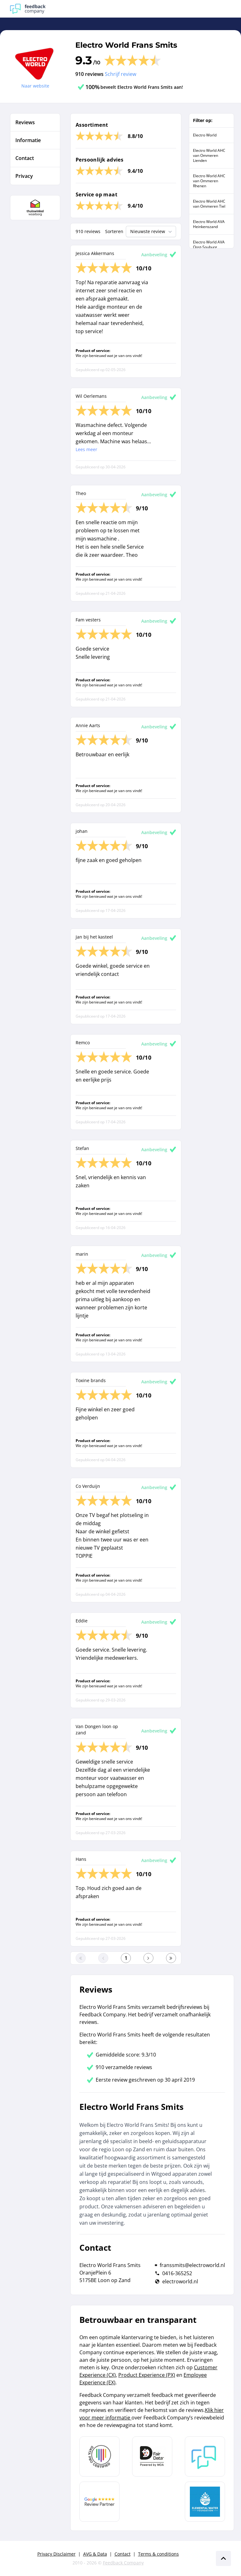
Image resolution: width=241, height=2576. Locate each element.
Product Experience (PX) (146, 2374)
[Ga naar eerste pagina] (81, 1958)
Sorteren (114, 231)
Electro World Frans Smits (126, 45)
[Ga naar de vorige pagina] (103, 1958)
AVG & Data (95, 2554)
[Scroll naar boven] (223, 2558)
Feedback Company (123, 2563)
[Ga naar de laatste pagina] (171, 1958)
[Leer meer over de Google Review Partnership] (99, 2502)
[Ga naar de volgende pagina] (148, 1958)
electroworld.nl (180, 2281)
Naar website (35, 86)
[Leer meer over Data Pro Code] (99, 2456)
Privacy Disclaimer (56, 2554)
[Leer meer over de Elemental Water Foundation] (205, 2502)
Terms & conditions (158, 2554)
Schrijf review (120, 74)
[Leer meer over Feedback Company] (205, 2456)
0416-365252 (177, 2273)
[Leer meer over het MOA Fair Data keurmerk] (152, 2456)
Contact (123, 2554)
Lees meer (86, 449)
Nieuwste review (151, 231)
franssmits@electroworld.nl (192, 2265)
